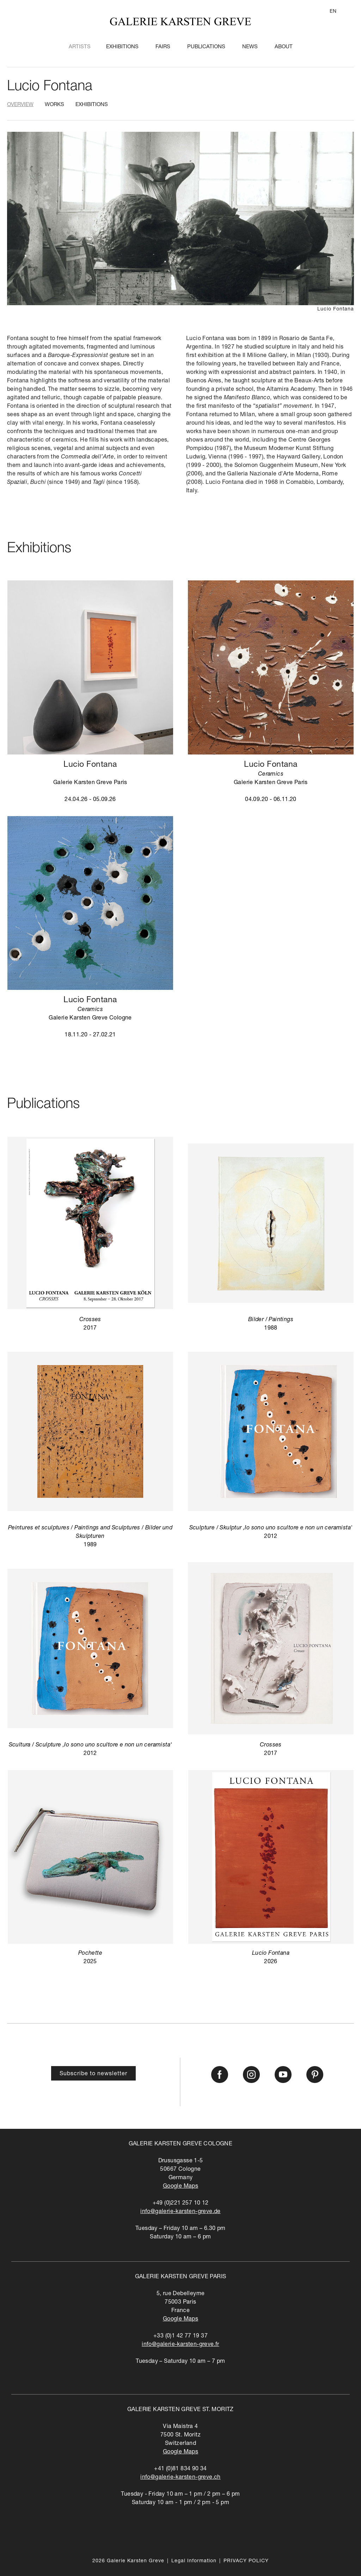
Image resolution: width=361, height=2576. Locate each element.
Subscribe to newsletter (93, 2074)
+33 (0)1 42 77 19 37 (180, 2336)
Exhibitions (122, 47)
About (284, 47)
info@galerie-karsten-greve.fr (180, 2345)
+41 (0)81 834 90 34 (180, 2469)
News (250, 47)
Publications (206, 47)
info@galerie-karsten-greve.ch (180, 2478)
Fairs (162, 47)
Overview (20, 104)
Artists (80, 47)
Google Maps (180, 2186)
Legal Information (193, 2561)
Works (54, 104)
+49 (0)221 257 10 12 (181, 2203)
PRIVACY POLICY (246, 2561)
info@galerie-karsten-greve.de (180, 2212)
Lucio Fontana (49, 87)
